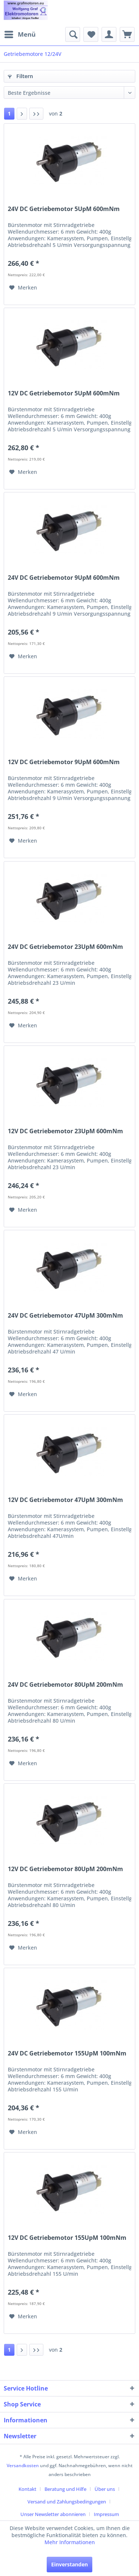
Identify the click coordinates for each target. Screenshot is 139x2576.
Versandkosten (23, 2465)
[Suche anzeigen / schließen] (72, 34)
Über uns (105, 2489)
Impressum (106, 2514)
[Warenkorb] (127, 34)
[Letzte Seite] (36, 114)
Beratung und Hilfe (65, 2489)
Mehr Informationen (69, 2542)
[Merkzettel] (90, 34)
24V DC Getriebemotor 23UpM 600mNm (65, 947)
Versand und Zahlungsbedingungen (66, 2501)
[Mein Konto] (109, 34)
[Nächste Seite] (22, 114)
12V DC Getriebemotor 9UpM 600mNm (64, 762)
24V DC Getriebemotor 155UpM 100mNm (67, 2053)
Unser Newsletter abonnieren (53, 2514)
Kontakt (27, 2489)
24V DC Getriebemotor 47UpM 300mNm (65, 1315)
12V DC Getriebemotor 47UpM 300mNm (65, 1500)
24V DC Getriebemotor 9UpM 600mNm (64, 578)
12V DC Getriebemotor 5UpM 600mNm (64, 393)
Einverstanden (69, 2564)
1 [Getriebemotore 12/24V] (9, 113)
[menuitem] (19, 34)
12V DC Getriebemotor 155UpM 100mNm (67, 2238)
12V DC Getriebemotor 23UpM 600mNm (65, 1131)
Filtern (20, 76)
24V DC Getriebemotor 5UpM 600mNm (64, 209)
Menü (20, 34)
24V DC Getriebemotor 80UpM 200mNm (65, 1685)
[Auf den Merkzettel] (23, 287)
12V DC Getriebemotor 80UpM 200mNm (65, 1869)
